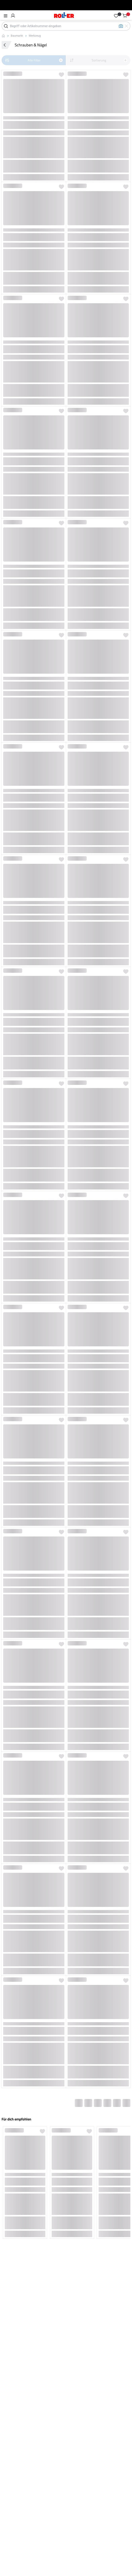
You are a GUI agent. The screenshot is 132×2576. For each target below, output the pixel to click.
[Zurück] (7, 45)
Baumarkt (17, 35)
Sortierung (98, 60)
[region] (66, 2182)
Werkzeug (35, 35)
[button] (13, 15)
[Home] (64, 15)
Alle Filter (34, 60)
